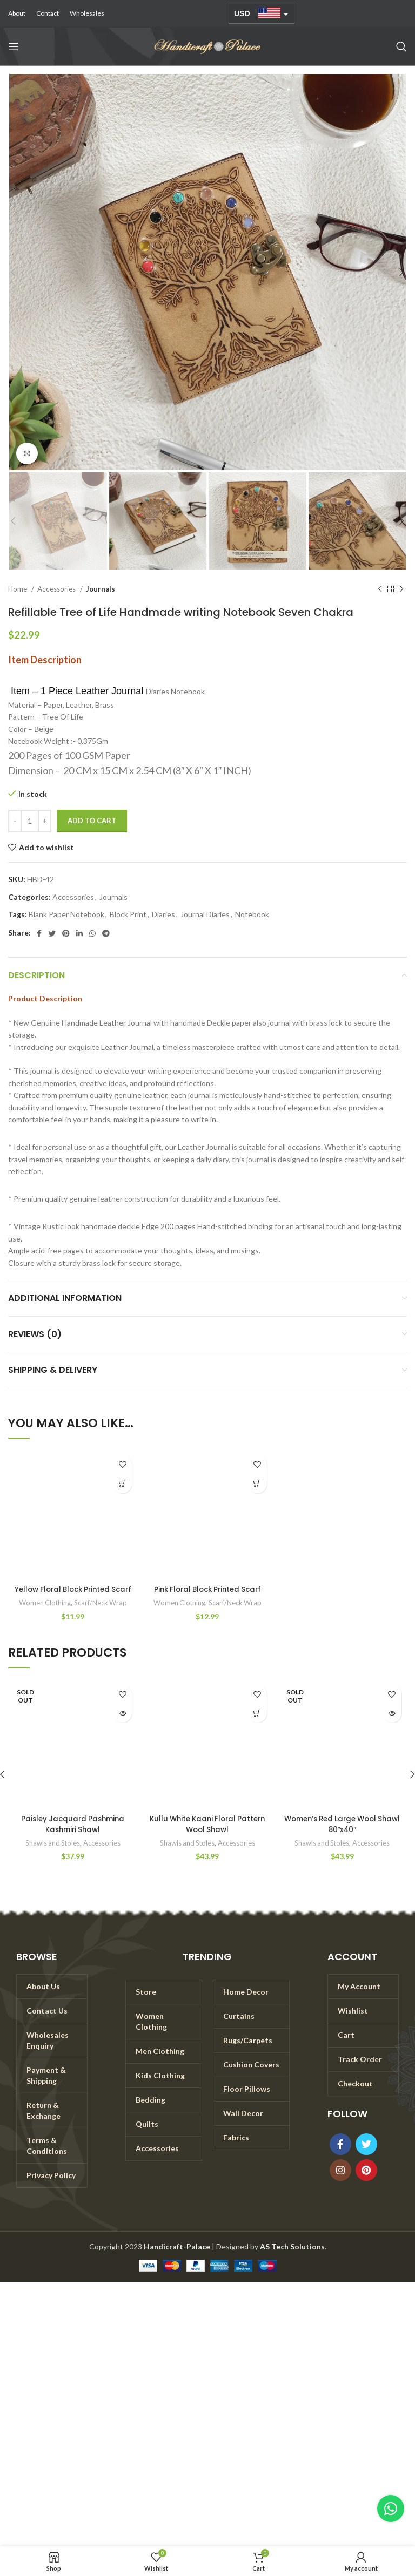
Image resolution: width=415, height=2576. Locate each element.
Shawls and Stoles (52, 1853)
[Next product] (401, 589)
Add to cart (92, 820)
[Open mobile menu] (13, 46)
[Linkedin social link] (79, 933)
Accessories (57, 589)
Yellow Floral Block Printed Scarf (72, 1594)
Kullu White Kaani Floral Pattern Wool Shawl (207, 1835)
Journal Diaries (205, 914)
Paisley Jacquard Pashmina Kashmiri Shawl (72, 1835)
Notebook (252, 914)
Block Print (128, 914)
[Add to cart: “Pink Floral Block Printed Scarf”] (257, 1483)
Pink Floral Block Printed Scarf (207, 1589)
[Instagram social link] (340, 2181)
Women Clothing (43, 1613)
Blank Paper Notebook (66, 914)
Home (18, 589)
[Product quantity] (30, 821)
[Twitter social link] (52, 933)
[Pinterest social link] (66, 933)
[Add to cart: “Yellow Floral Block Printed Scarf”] (122, 1483)
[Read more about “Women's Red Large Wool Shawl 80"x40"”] (392, 1723)
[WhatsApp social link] (92, 933)
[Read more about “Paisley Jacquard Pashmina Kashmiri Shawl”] (122, 1723)
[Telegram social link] (106, 933)
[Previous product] (379, 589)
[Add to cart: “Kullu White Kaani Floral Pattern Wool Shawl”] (257, 1723)
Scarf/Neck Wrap (101, 1613)
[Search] (401, 46)
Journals (100, 589)
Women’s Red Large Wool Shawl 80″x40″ (342, 1835)
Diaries (163, 914)
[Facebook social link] (39, 933)
